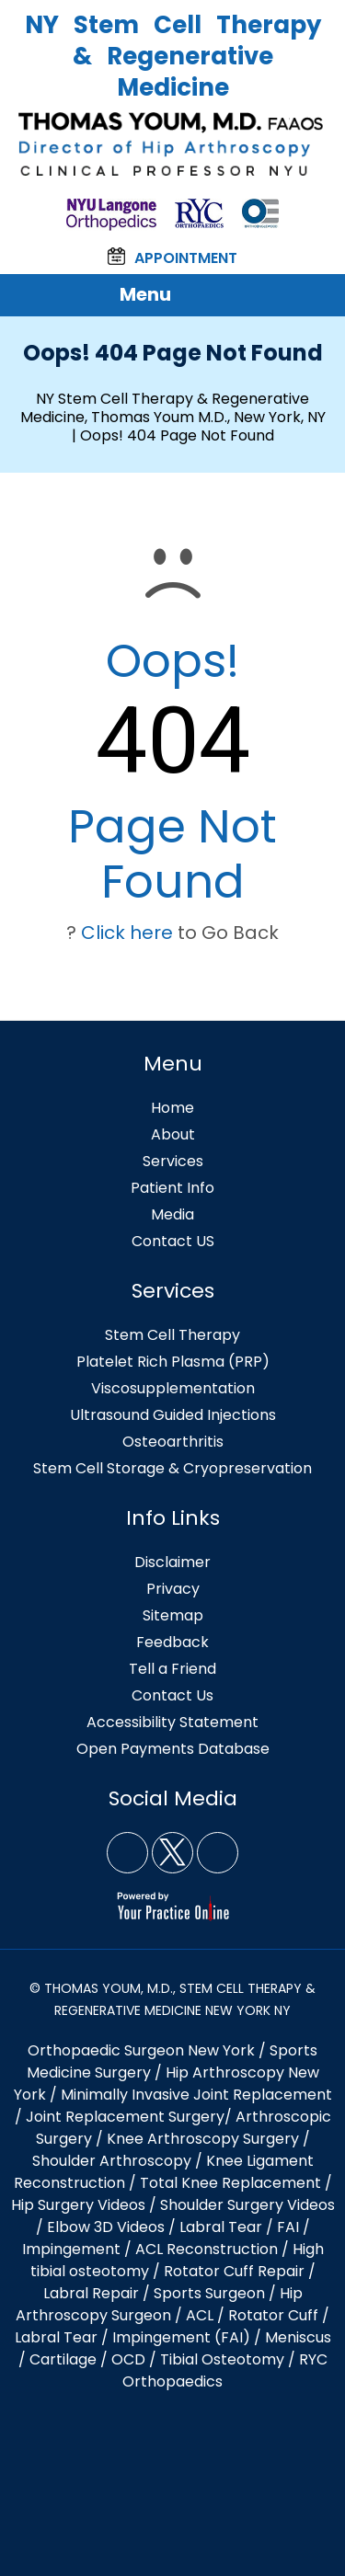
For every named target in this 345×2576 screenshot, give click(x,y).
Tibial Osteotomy (222, 2359)
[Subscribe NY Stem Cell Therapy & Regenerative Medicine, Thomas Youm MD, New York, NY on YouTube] (217, 1852)
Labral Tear (56, 2337)
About (173, 1134)
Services (173, 1161)
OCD (128, 2359)
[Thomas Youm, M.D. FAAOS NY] (172, 144)
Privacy (173, 1588)
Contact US (173, 1241)
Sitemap (173, 1615)
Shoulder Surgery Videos (247, 2204)
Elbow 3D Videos (106, 2227)
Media (172, 1214)
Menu (168, 295)
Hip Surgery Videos (78, 2204)
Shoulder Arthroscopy (111, 2160)
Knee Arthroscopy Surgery (203, 2138)
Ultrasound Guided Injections (173, 1414)
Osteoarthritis (173, 1441)
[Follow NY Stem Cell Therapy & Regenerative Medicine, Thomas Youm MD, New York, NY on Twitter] (172, 1852)
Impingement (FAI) (181, 2337)
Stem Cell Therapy (172, 1334)
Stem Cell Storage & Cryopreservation (172, 1468)
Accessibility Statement (172, 1722)
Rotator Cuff (273, 2315)
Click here (127, 932)
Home (172, 1107)
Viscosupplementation (173, 1388)
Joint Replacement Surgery (125, 2116)
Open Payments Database (173, 1748)
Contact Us (172, 1695)
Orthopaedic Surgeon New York (141, 2050)
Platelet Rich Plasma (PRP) (173, 1361)
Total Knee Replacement (230, 2182)
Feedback (172, 1642)
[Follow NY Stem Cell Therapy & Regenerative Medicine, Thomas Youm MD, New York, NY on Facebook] (127, 1852)
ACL (199, 2315)
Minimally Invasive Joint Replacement (196, 2094)
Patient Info (172, 1187)
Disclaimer (172, 1562)
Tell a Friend (172, 1668)
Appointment (172, 258)
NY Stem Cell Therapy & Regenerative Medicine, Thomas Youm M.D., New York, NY (173, 408)
